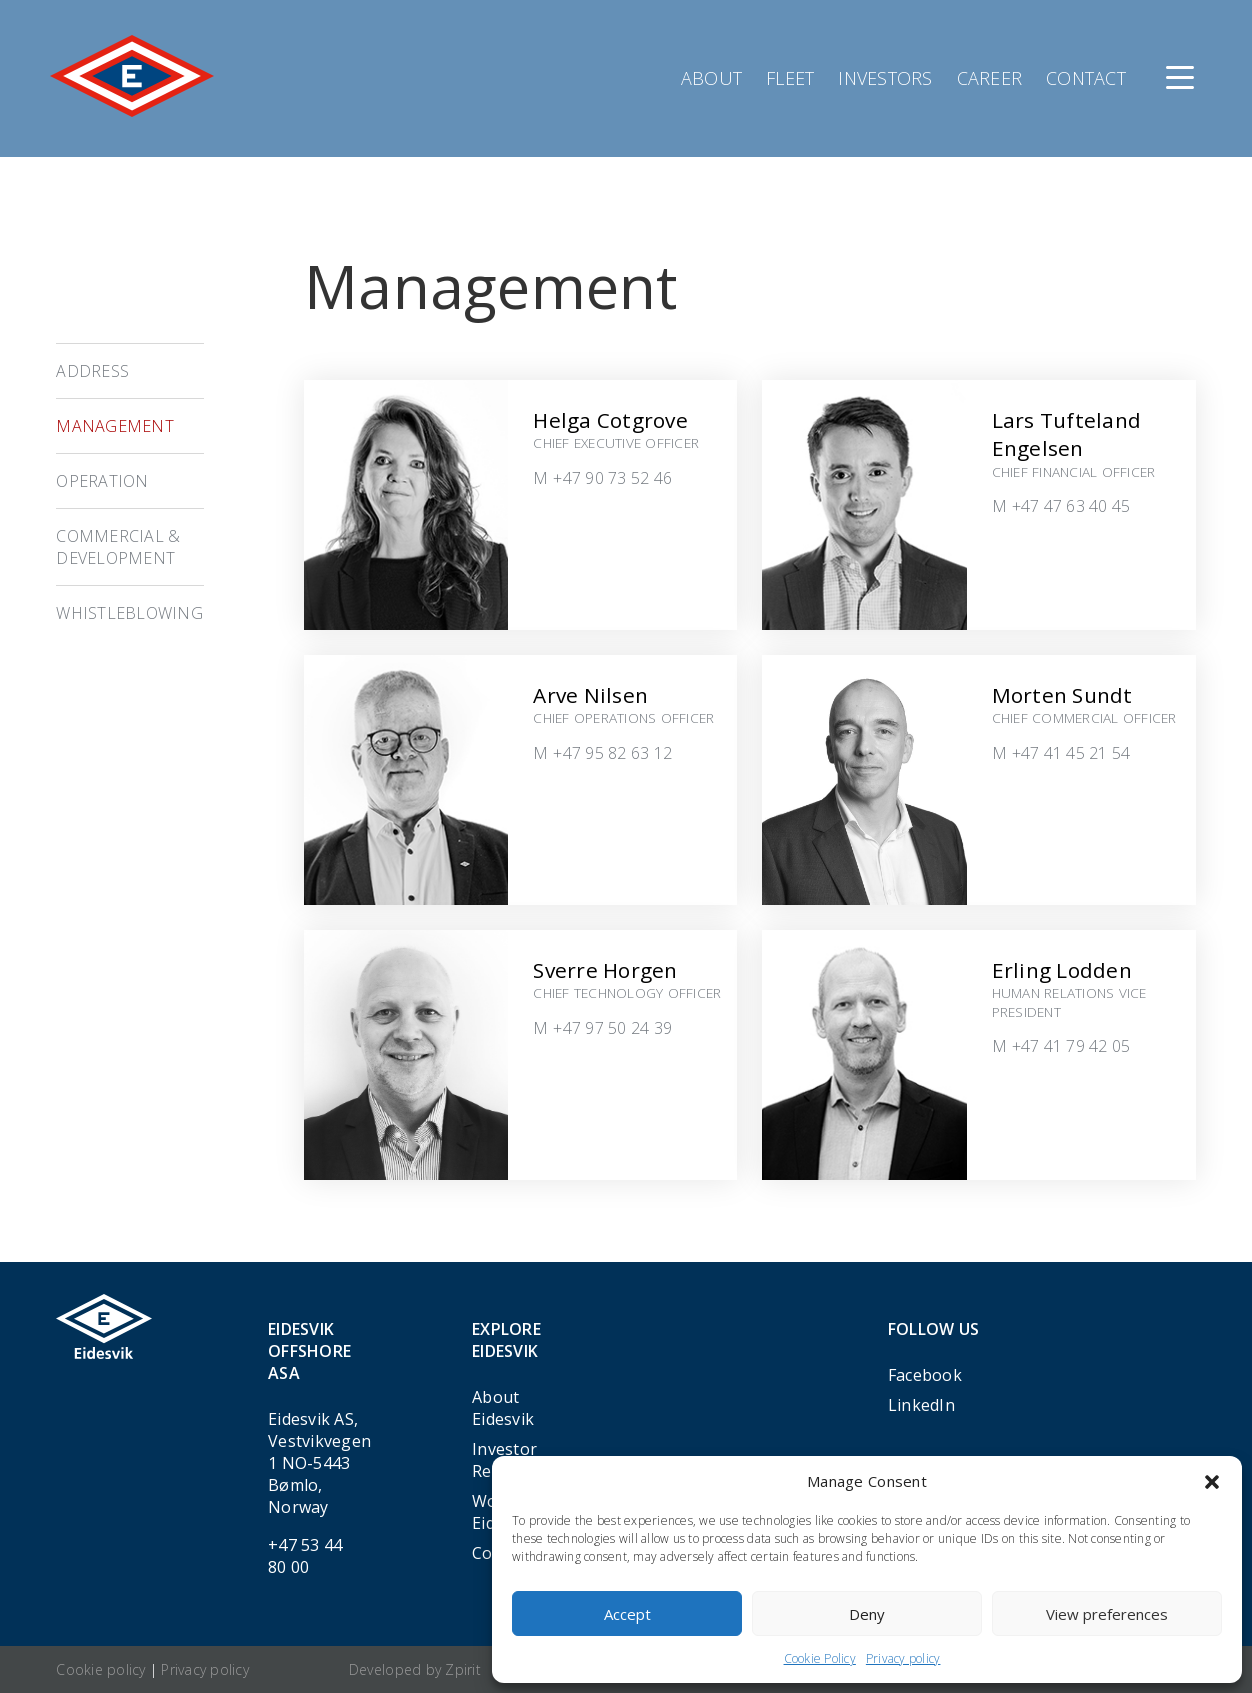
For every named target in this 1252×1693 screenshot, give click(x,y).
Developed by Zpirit (415, 1669)
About (711, 78)
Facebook (925, 1375)
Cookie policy (100, 1669)
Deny (867, 1614)
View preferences (1107, 1614)
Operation (102, 481)
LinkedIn (921, 1405)
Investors (885, 78)
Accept (627, 1614)
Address (92, 371)
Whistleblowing (129, 613)
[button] (1212, 1482)
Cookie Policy (820, 1658)
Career (990, 78)
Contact (1086, 78)
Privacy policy (903, 1658)
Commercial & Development (118, 547)
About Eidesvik (503, 1408)
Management (115, 426)
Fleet (790, 78)
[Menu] (1180, 78)
